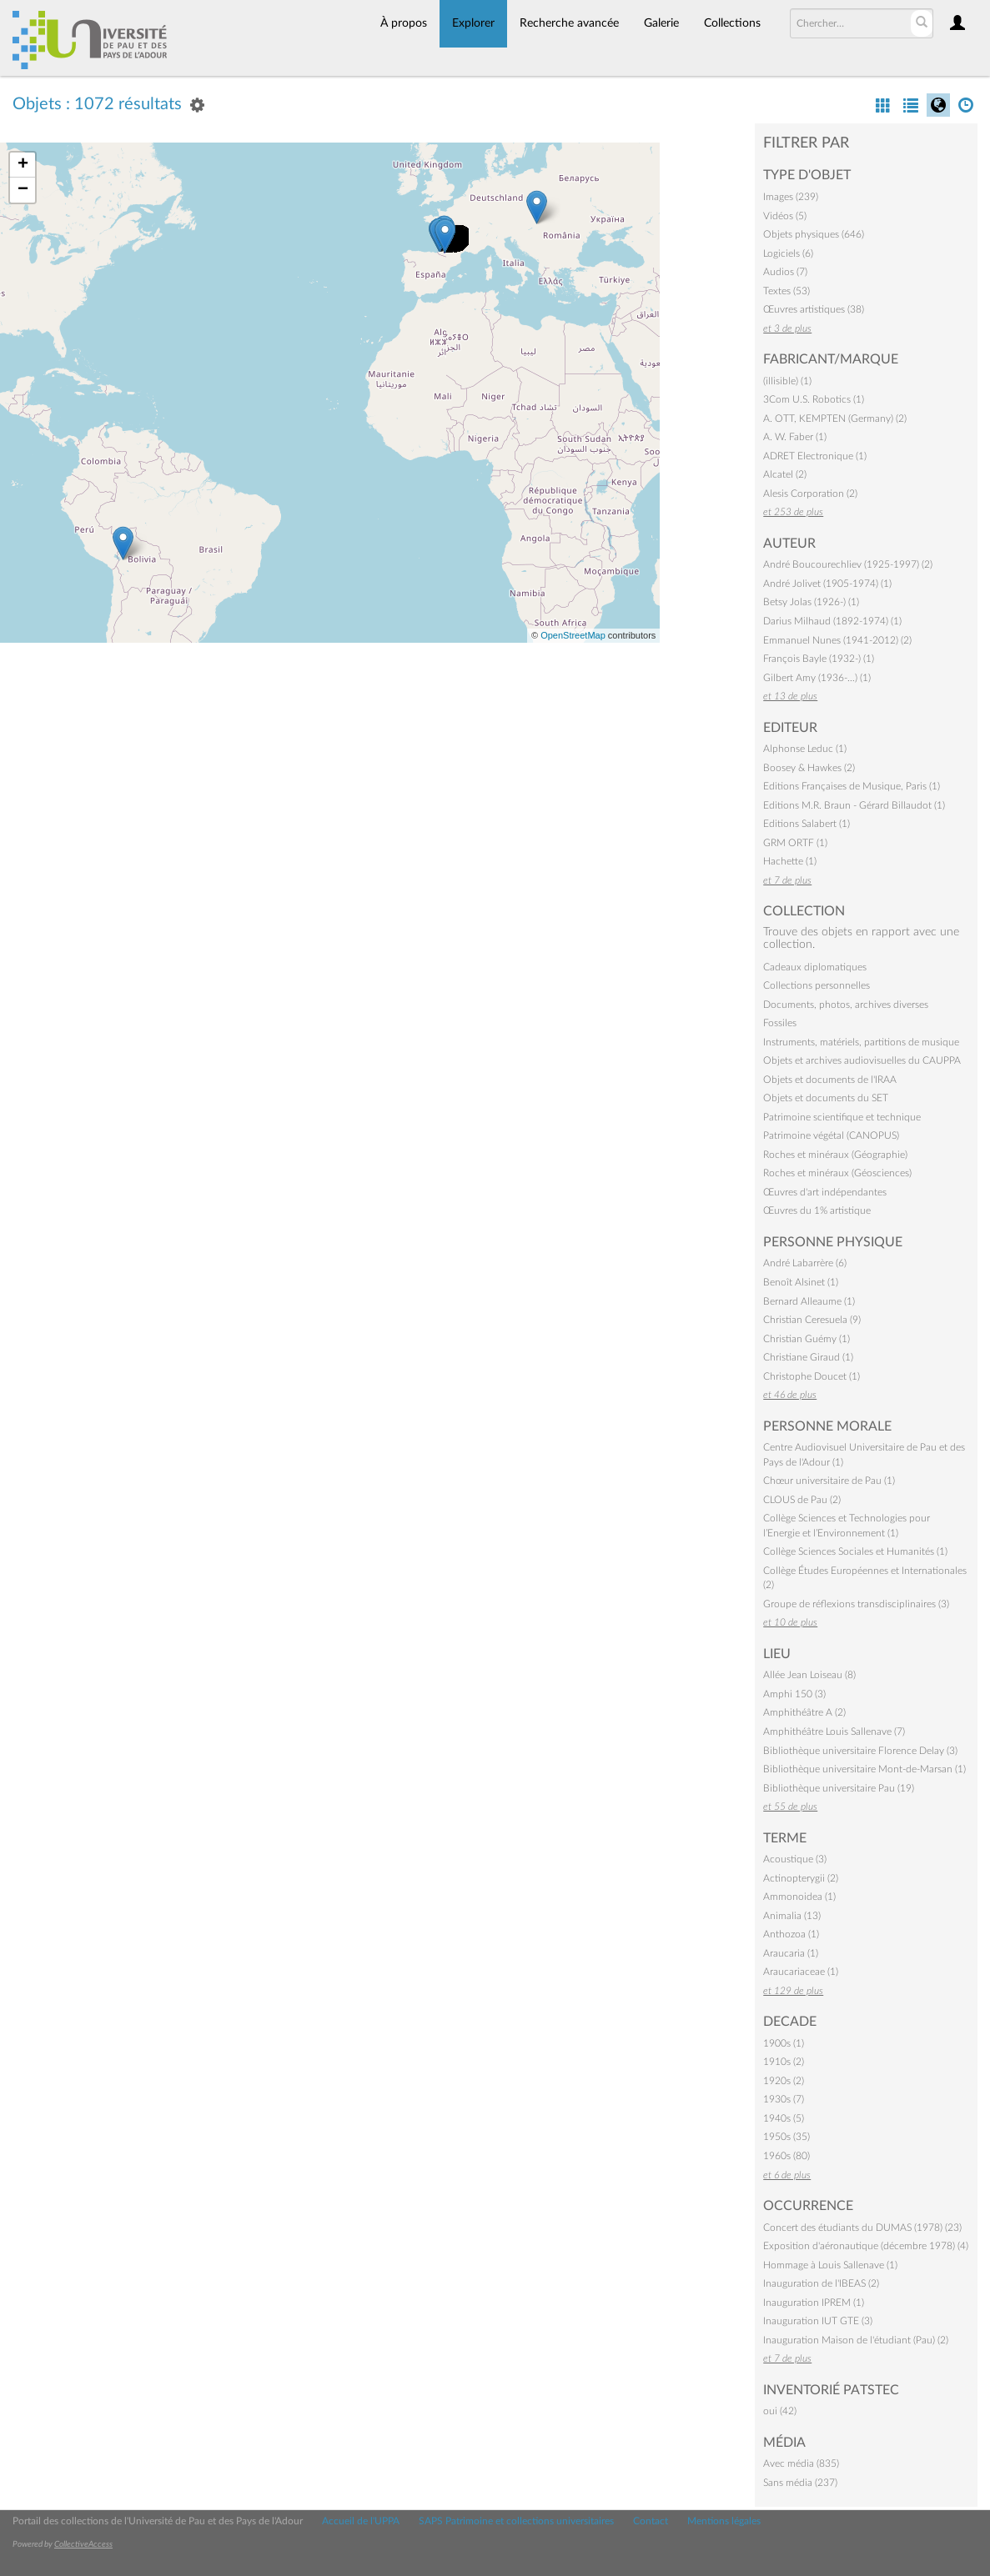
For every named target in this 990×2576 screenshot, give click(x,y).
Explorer (473, 23)
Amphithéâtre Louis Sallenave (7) (834, 1732)
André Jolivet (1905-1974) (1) (827, 584)
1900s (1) (783, 2043)
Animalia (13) (792, 1916)
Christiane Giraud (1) (808, 1357)
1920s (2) (783, 2081)
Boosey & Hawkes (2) (809, 768)
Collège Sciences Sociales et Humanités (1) (855, 1551)
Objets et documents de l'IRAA (830, 1080)
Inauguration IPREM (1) (813, 2303)
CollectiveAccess (83, 2544)
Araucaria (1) (790, 1953)
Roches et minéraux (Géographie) (835, 1155)
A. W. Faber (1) (795, 437)
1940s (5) (783, 2118)
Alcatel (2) (785, 474)
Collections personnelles (816, 985)
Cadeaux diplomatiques (815, 967)
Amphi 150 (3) (794, 1694)
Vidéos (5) (785, 216)
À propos (403, 23)
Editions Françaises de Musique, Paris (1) (851, 786)
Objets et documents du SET (825, 1098)
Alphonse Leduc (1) (805, 749)
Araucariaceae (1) (800, 1972)
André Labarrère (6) (805, 1263)
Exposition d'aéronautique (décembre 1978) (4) (865, 2246)
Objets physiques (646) (813, 234)
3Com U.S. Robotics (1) (813, 399)
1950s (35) (786, 2137)
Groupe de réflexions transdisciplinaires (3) (856, 1604)
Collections (732, 23)
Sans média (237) (800, 2483)
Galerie (661, 23)
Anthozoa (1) (791, 1934)
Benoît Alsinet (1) (800, 1282)
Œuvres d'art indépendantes (825, 1192)
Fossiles (780, 1023)
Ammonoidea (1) (799, 1897)
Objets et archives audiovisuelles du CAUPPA (862, 1060)
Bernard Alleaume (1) (809, 1301)
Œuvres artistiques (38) (813, 309)
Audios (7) (785, 272)
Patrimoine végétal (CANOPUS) (831, 1135)
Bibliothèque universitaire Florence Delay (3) (860, 1751)
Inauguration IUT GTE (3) (817, 2321)
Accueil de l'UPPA (361, 2521)
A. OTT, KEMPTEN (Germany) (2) (835, 418)
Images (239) (790, 197)
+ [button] (23, 165)
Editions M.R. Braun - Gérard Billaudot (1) (854, 805)
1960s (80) (786, 2156)
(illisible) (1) (787, 381)
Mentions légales (724, 2521)
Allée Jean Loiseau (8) (809, 1675)
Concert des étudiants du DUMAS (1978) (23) (862, 2228)
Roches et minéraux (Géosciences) (837, 1173)
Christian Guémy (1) (806, 1339)
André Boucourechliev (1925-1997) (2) (847, 564)
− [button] (23, 190)
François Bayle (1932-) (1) (818, 659)
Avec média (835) (801, 2463)
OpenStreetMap (573, 635)
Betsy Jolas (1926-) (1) (811, 602)
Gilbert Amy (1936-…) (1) (817, 678)
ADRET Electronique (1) (815, 456)
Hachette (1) (790, 861)
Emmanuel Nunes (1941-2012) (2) (837, 640)
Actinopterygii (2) (800, 1878)
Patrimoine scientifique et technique (842, 1117)
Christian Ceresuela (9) (812, 1320)
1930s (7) (783, 2099)
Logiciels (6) (788, 253)
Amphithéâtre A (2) (804, 1712)
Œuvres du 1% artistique (817, 1210)
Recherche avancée (569, 23)
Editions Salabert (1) (806, 824)
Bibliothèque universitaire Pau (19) (838, 1788)
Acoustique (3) (795, 1859)
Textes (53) (786, 291)
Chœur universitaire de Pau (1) (829, 1481)
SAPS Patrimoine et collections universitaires (516, 2521)
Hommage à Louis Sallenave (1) (830, 2265)
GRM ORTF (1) (795, 843)
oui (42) (780, 2411)
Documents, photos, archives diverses (845, 1005)
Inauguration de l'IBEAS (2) (821, 2283)
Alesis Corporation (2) (810, 494)
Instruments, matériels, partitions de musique (861, 1042)
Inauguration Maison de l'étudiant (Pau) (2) (855, 2340)
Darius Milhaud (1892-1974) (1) (832, 621)
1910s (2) (783, 2062)
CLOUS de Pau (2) (802, 1500)
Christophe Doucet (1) (811, 1376)
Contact (650, 2521)
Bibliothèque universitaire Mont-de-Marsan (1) (864, 1769)
